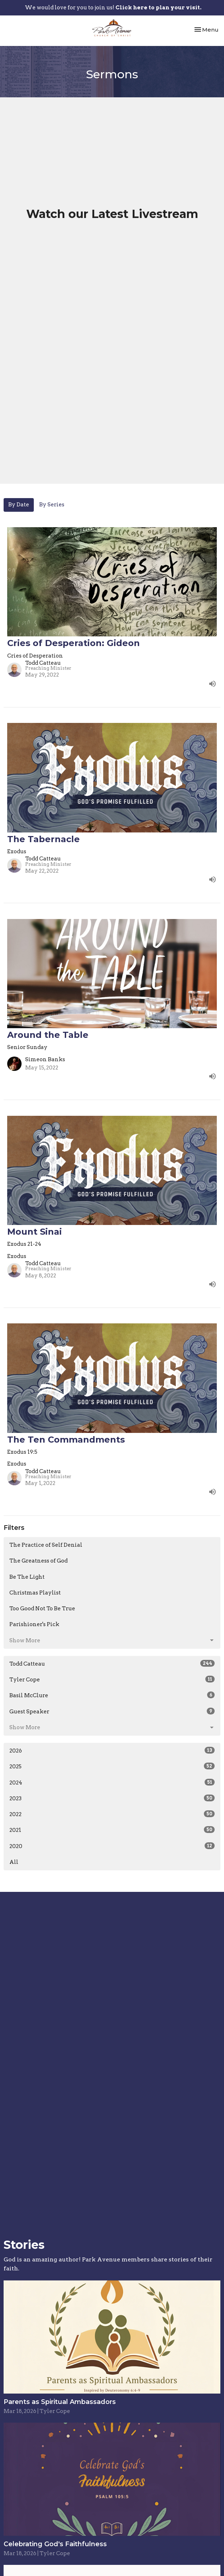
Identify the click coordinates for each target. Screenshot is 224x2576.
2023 (112, 1798)
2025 (112, 1766)
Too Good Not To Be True (42, 1608)
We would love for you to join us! (113, 7)
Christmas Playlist (35, 1592)
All (13, 1862)
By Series (51, 504)
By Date (18, 504)
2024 (112, 1782)
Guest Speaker (112, 1711)
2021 (112, 1829)
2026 (112, 1750)
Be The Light (27, 1577)
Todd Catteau (112, 1663)
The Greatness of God (38, 1561)
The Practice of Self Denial (45, 1545)
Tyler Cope (112, 1679)
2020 (112, 1845)
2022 (112, 1814)
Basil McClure (112, 1695)
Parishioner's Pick (34, 1624)
